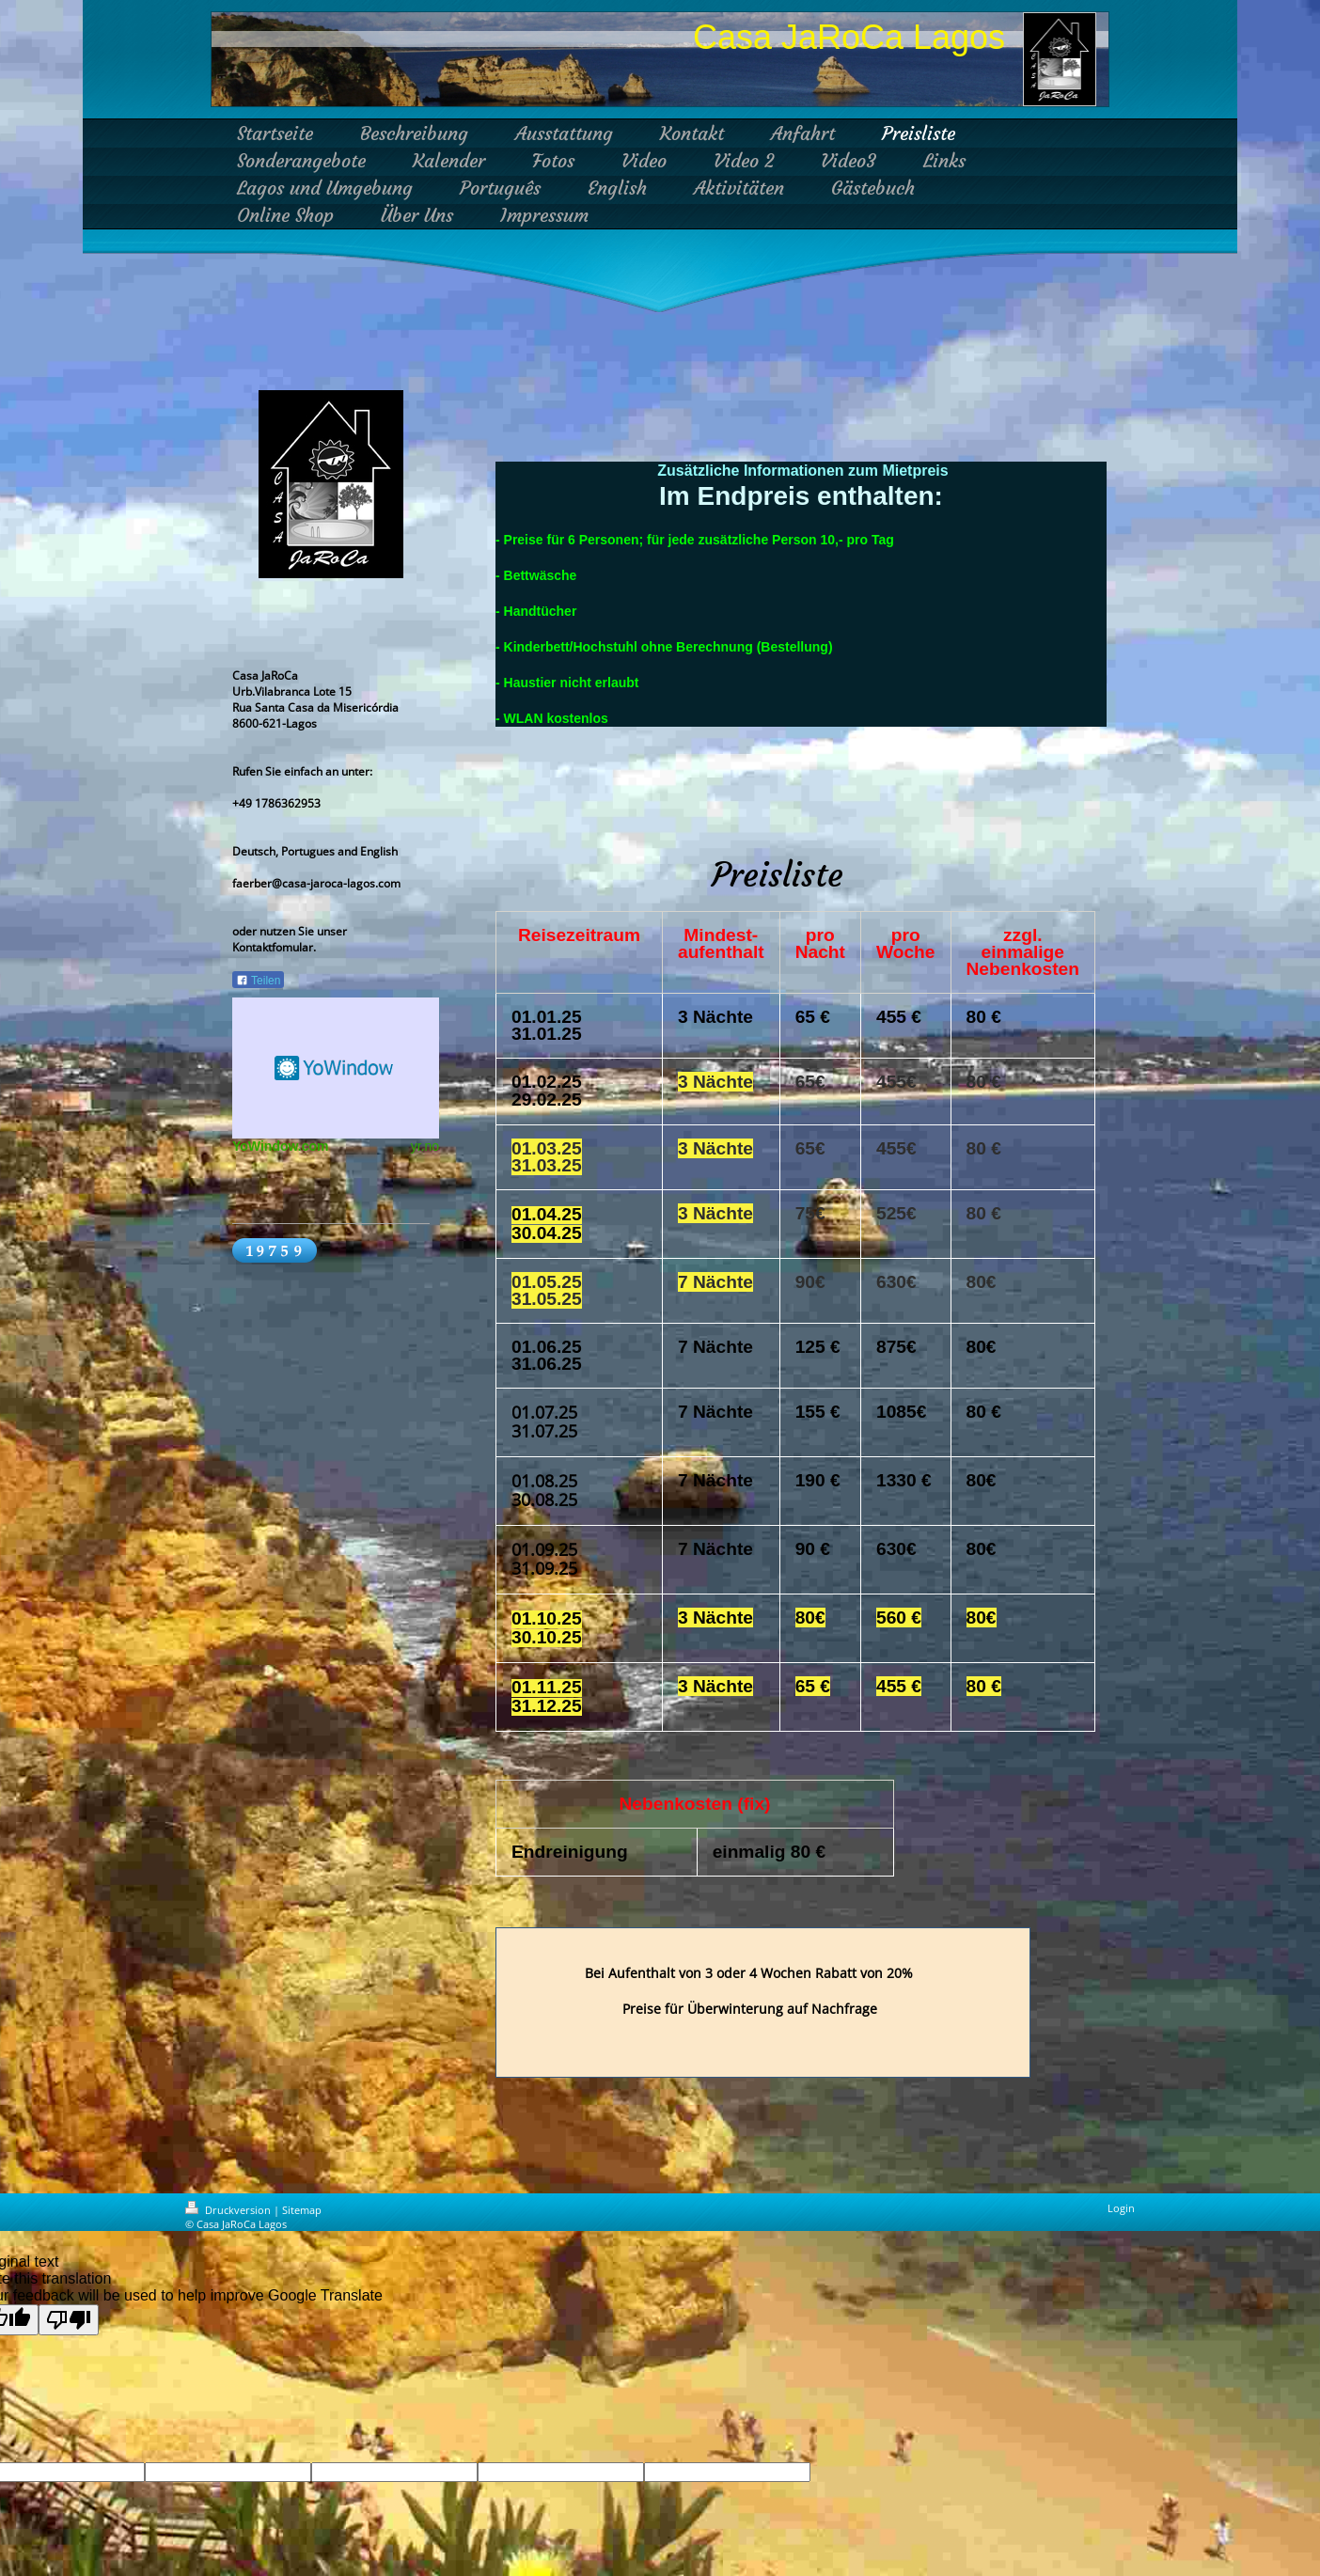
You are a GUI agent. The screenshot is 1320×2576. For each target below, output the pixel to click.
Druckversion (229, 2210)
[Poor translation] (69, 2319)
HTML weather (335, 1068)
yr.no (425, 1146)
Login (1121, 2208)
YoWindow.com (280, 1146)
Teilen (258, 980)
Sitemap (302, 2210)
